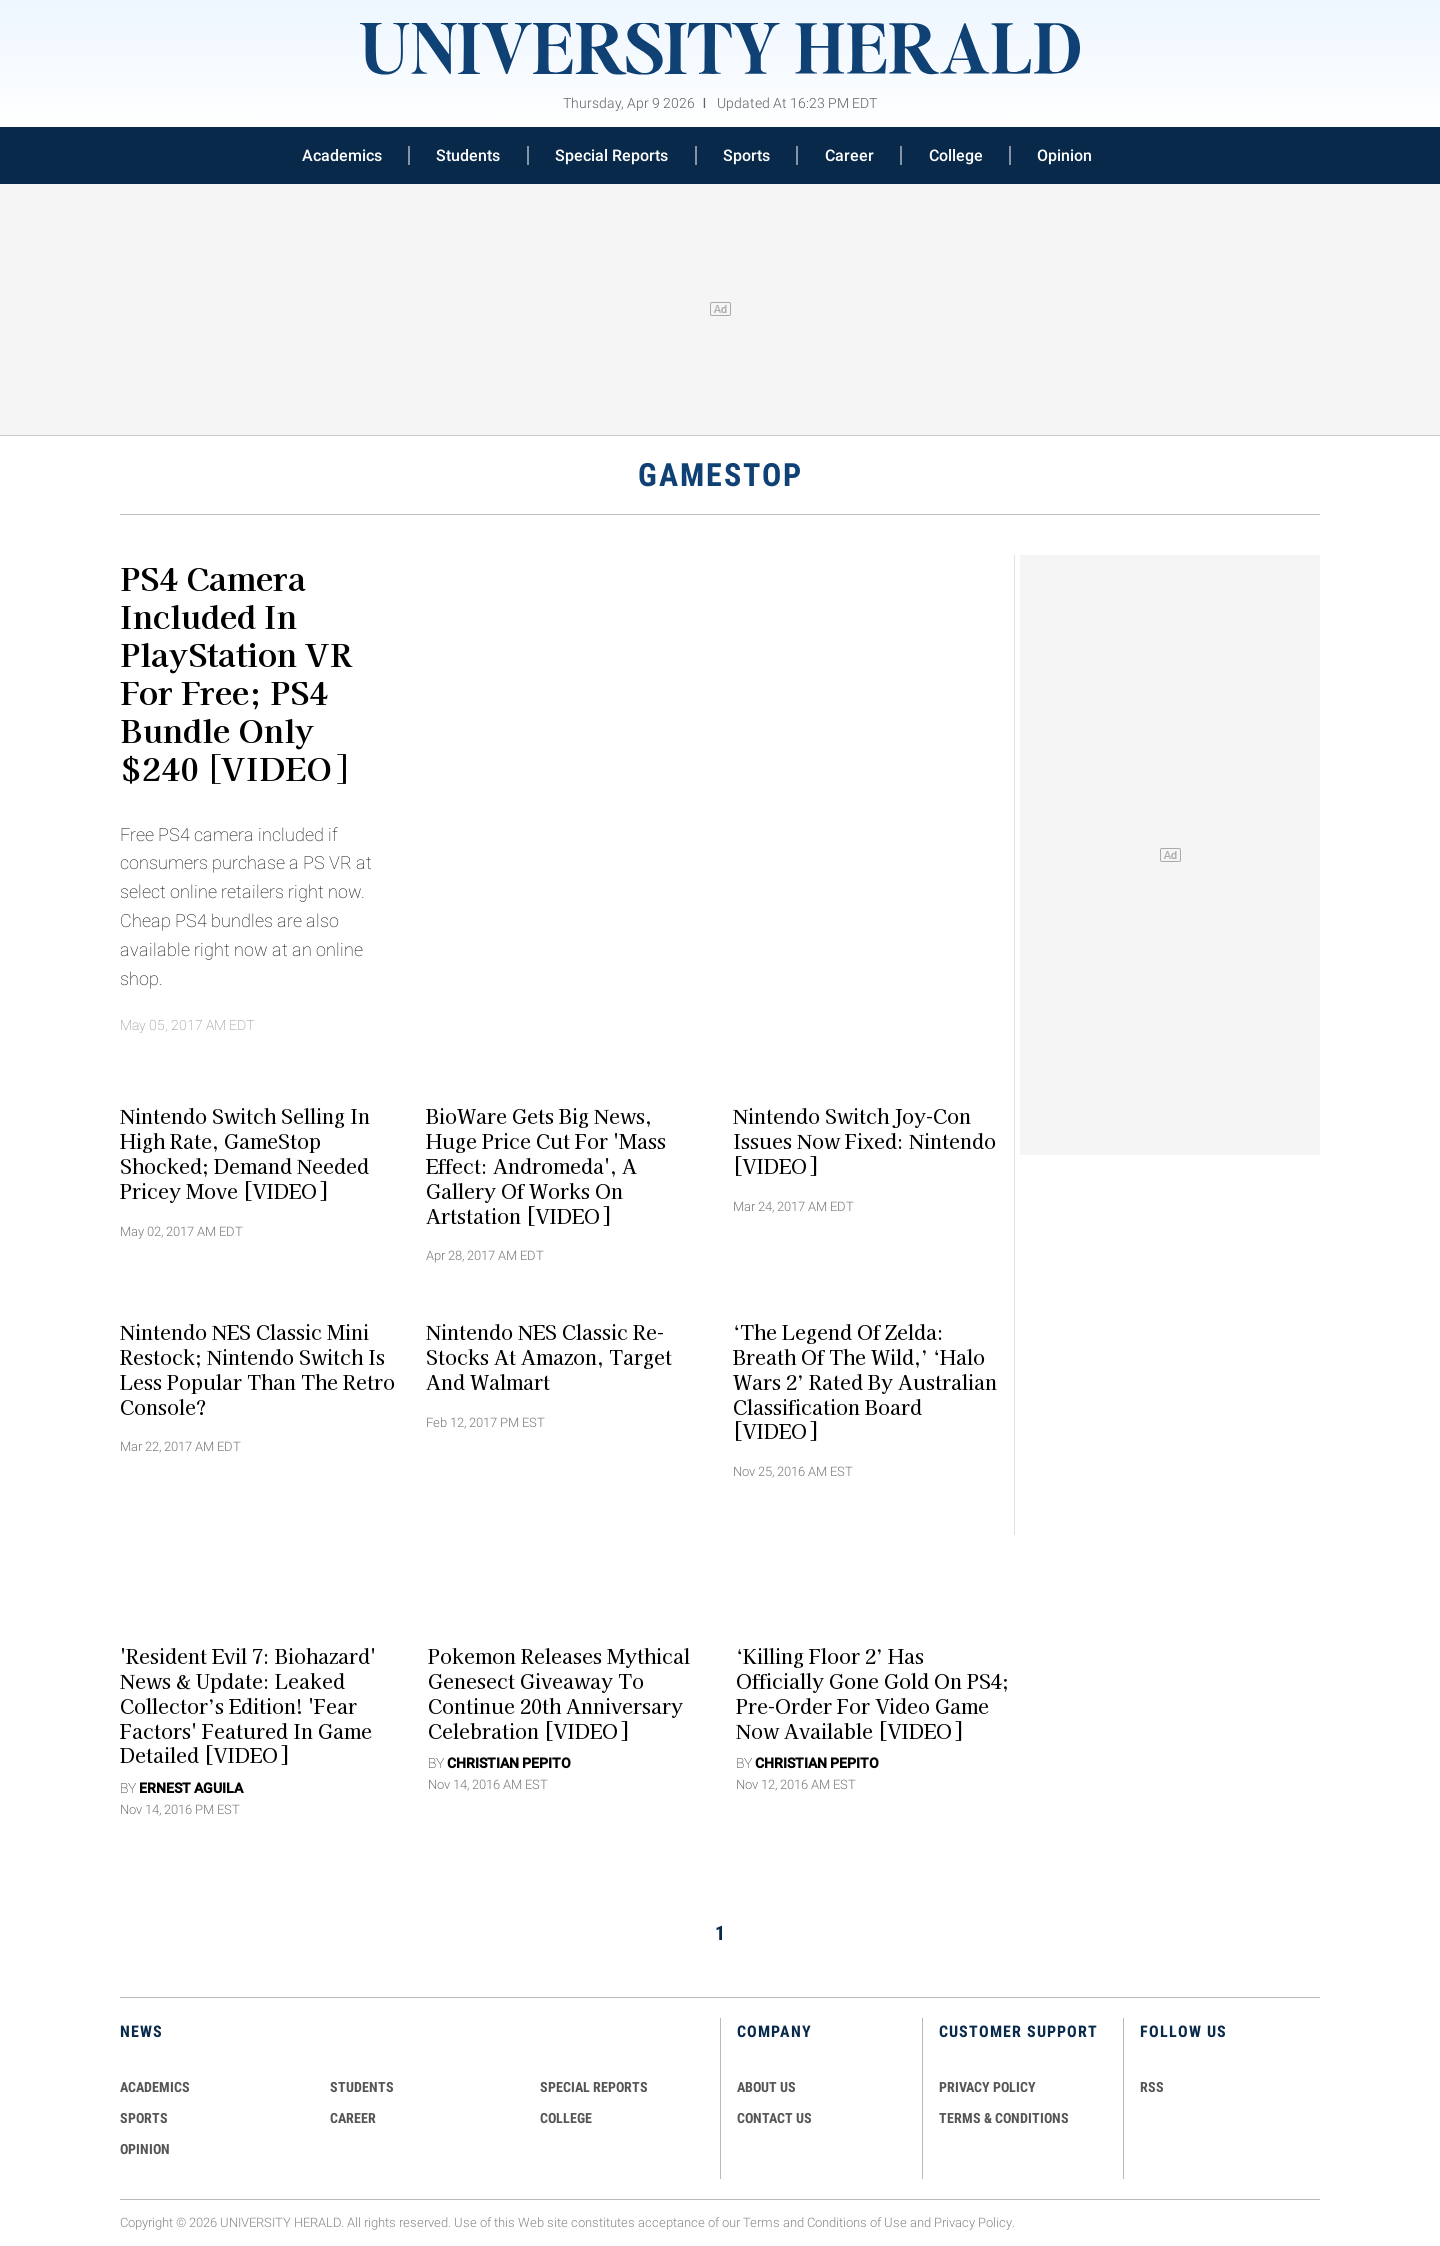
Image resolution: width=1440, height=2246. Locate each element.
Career (849, 155)
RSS (1152, 2087)
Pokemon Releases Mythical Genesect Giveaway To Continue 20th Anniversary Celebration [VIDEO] (559, 1693)
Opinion (1064, 155)
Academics (342, 155)
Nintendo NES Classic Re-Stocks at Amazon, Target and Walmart (549, 1357)
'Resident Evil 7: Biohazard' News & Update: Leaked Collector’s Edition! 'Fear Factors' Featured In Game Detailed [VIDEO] (248, 1705)
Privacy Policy (973, 2222)
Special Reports (611, 155)
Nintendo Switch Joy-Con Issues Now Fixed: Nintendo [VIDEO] (864, 1141)
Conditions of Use (857, 2222)
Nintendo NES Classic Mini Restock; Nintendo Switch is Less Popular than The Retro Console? (257, 1369)
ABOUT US (766, 2087)
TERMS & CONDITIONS (1004, 2118)
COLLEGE (566, 2118)
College (956, 155)
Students (468, 155)
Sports (746, 155)
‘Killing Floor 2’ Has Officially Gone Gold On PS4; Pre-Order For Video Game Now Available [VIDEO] (872, 1693)
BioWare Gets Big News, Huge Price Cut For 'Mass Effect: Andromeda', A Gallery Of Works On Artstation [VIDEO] (546, 1165)
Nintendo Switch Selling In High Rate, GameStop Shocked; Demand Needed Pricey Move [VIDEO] (245, 1153)
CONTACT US (774, 2118)
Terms (761, 2222)
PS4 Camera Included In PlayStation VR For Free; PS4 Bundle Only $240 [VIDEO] (236, 672)
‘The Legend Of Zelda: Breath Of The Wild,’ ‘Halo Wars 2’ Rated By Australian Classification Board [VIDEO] (865, 1381)
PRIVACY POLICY (987, 2087)
